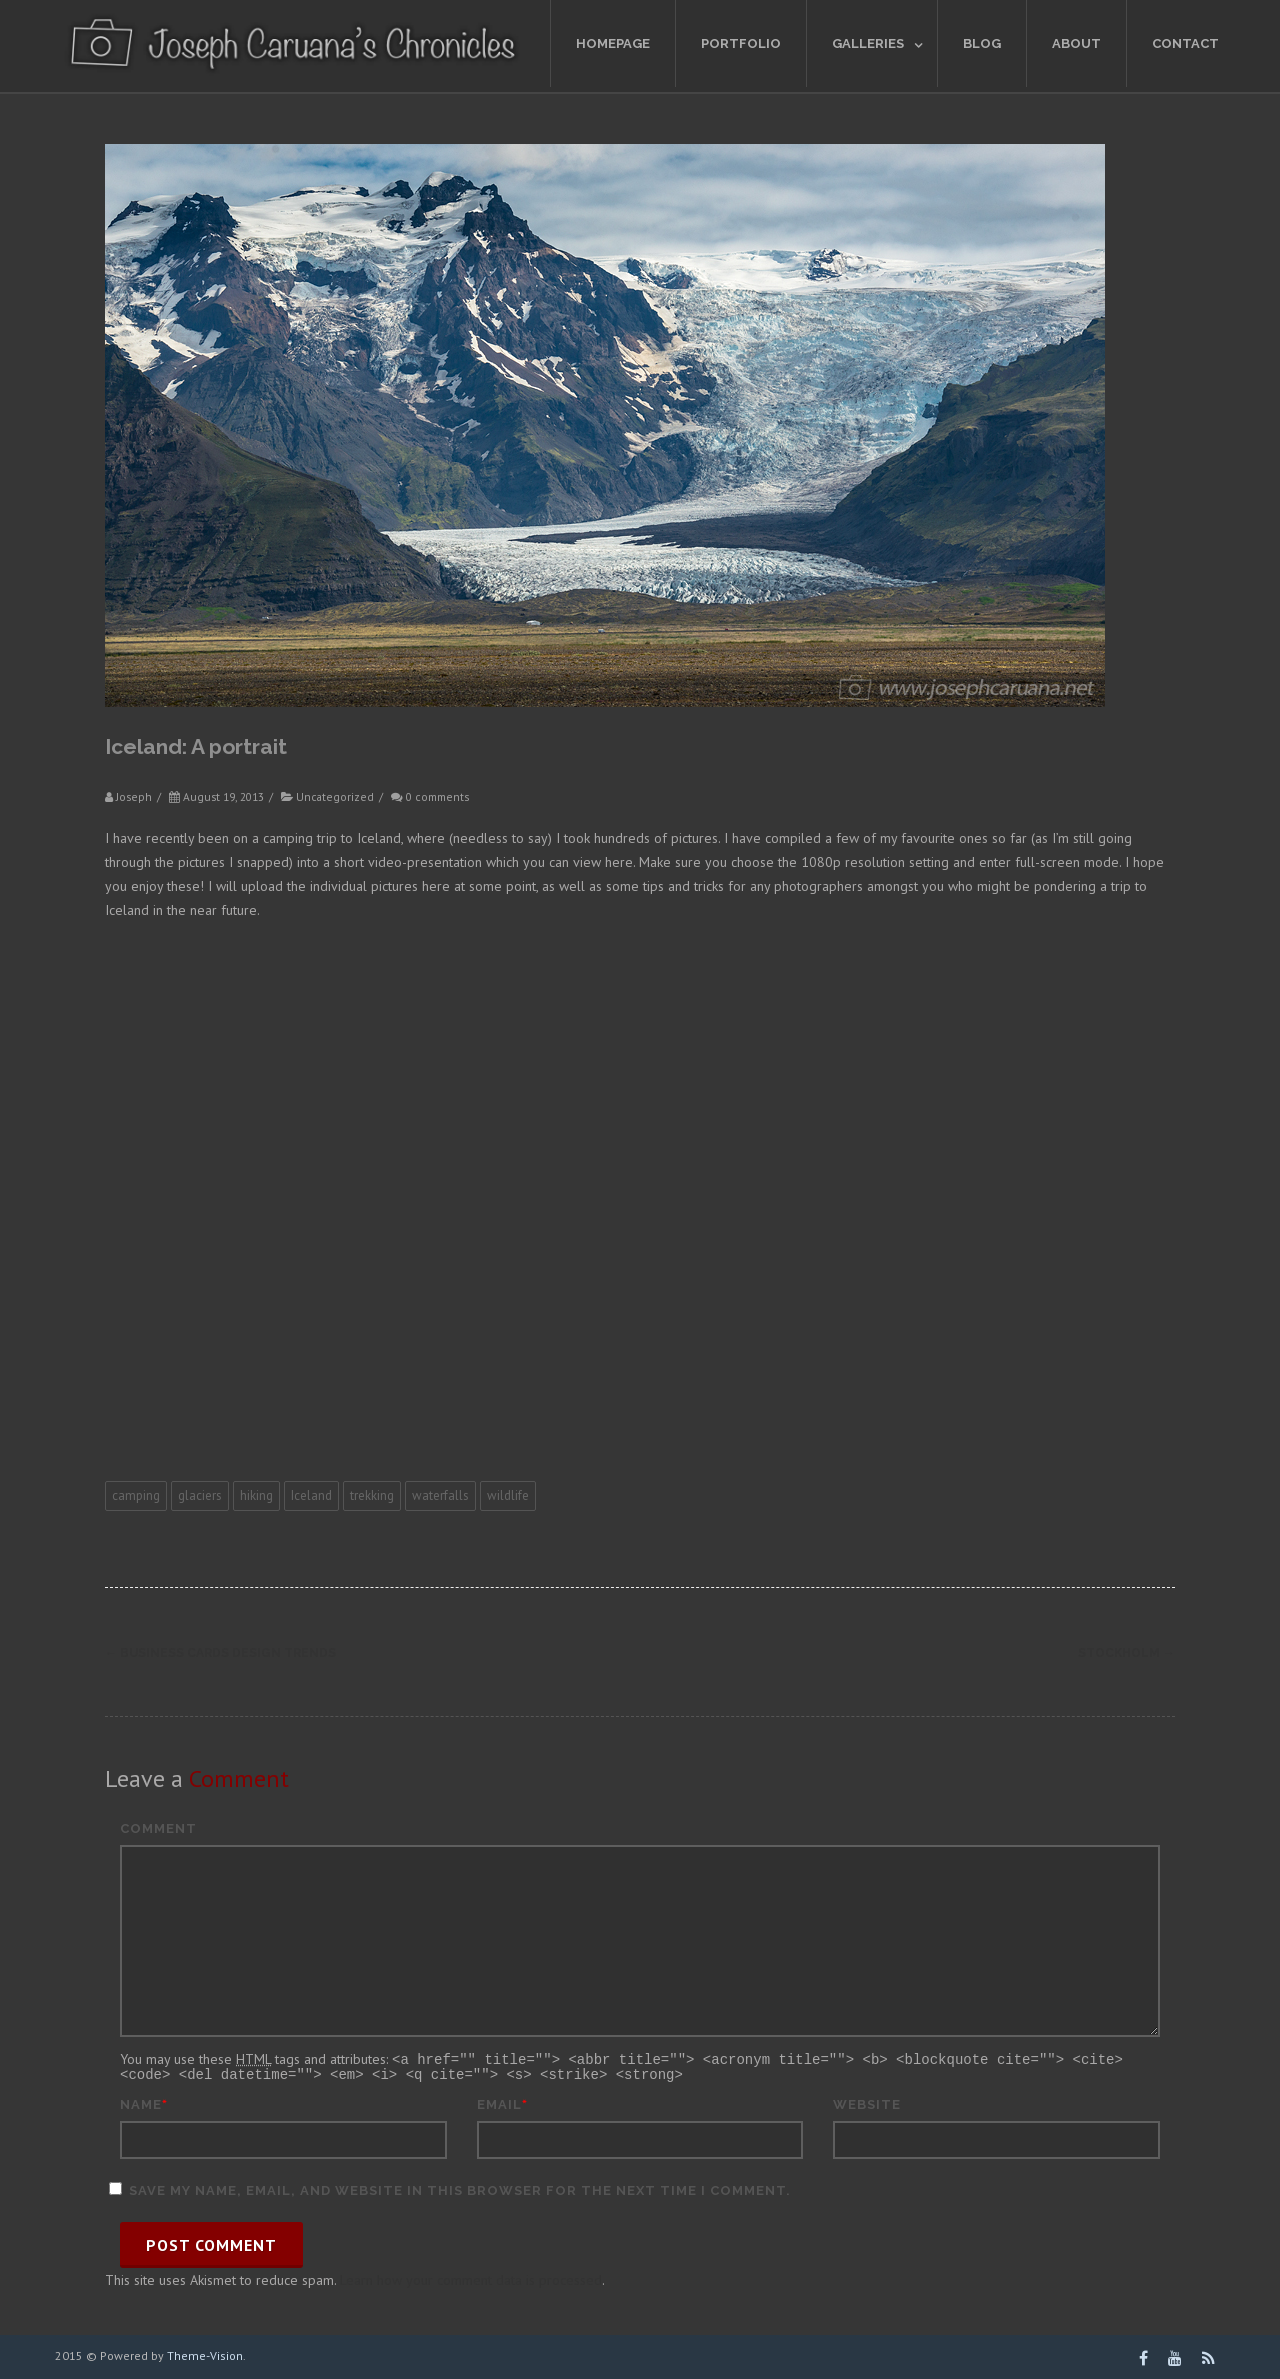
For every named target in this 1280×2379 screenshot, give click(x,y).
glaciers (200, 1495)
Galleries (868, 43)
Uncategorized (335, 796)
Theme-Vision (205, 2353)
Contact (1185, 43)
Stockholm (1126, 1653)
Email (499, 2102)
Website (867, 2102)
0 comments (437, 796)
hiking (256, 1495)
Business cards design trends (220, 1653)
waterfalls (440, 1495)
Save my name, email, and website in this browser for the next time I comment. (460, 2188)
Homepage (613, 43)
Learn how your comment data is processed (471, 2278)
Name (141, 2102)
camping (136, 1495)
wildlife (508, 1495)
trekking (372, 1495)
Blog (982, 43)
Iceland (311, 1495)
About (1076, 43)
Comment (158, 1828)
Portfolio (741, 43)
